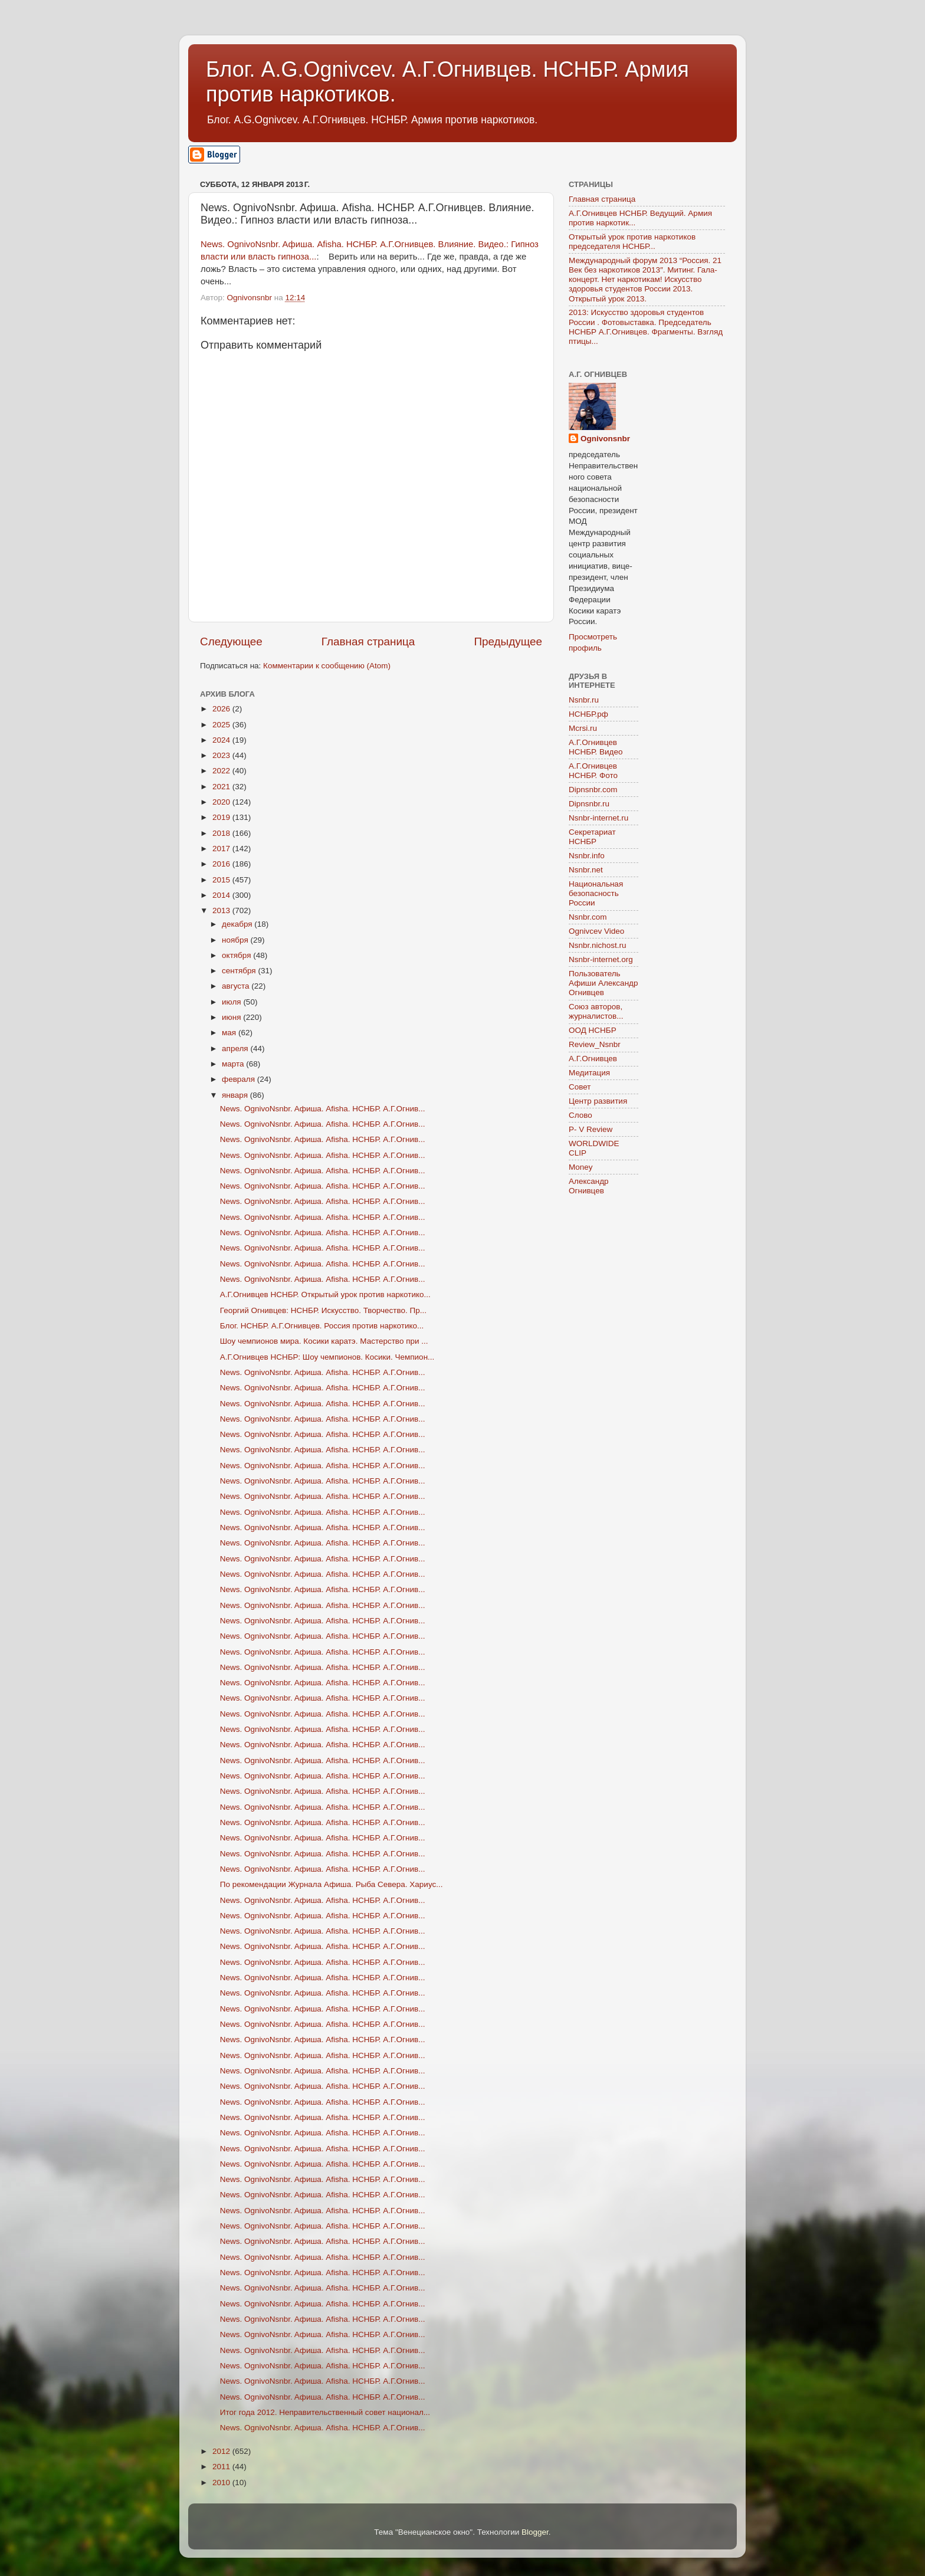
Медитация (589, 1072)
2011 (222, 2466)
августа (236, 986)
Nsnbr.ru (584, 699)
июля (232, 1001)
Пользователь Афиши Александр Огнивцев (603, 983)
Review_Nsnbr (595, 1044)
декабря (238, 924)
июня (232, 1017)
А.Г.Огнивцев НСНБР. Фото (593, 771)
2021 (222, 786)
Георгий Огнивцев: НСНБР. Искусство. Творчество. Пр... (323, 1310)
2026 (222, 708)
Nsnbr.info (587, 855)
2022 (222, 770)
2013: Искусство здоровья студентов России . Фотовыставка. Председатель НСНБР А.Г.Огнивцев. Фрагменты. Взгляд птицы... (646, 327)
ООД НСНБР (592, 1030)
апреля (236, 1048)
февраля (239, 1079)
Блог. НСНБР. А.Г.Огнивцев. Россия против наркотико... (322, 1325)
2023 (222, 755)
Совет (580, 1086)
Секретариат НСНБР (592, 837)
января (236, 1095)
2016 (222, 863)
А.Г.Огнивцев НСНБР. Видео (596, 747)
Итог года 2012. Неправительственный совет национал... (325, 2412)
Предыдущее (508, 641)
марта (234, 1063)
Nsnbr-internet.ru (598, 817)
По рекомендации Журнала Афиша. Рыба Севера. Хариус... (331, 1884)
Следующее (231, 641)
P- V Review (590, 1129)
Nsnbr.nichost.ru (597, 945)
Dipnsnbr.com (593, 789)
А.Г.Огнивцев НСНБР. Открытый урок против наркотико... (325, 1294)
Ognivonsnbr (605, 438)
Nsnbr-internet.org (601, 959)
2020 (222, 802)
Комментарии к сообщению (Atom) (327, 665)
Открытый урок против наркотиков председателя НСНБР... (632, 241)
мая (230, 1032)
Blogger (535, 2532)
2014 (222, 895)
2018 (222, 833)
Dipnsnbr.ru (589, 803)
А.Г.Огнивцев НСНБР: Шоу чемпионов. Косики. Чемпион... (327, 1357)
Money (581, 1167)
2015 (222, 879)
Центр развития (598, 1101)
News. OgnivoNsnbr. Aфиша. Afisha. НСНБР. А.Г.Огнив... (322, 1108)
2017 (222, 848)
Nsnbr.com (588, 917)
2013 (222, 910)
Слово (580, 1115)
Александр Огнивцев (589, 1186)
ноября (236, 940)
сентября (240, 970)
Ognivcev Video (596, 931)
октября (237, 955)
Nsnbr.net (586, 869)
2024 (222, 740)
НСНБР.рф (588, 714)
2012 (222, 2451)
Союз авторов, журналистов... (596, 1011)
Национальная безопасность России (596, 893)
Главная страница (368, 641)
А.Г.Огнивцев (593, 1058)
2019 (222, 817)
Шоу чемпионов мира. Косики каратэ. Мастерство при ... (324, 1341)
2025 (222, 724)
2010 (222, 2482)
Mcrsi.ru (583, 728)
